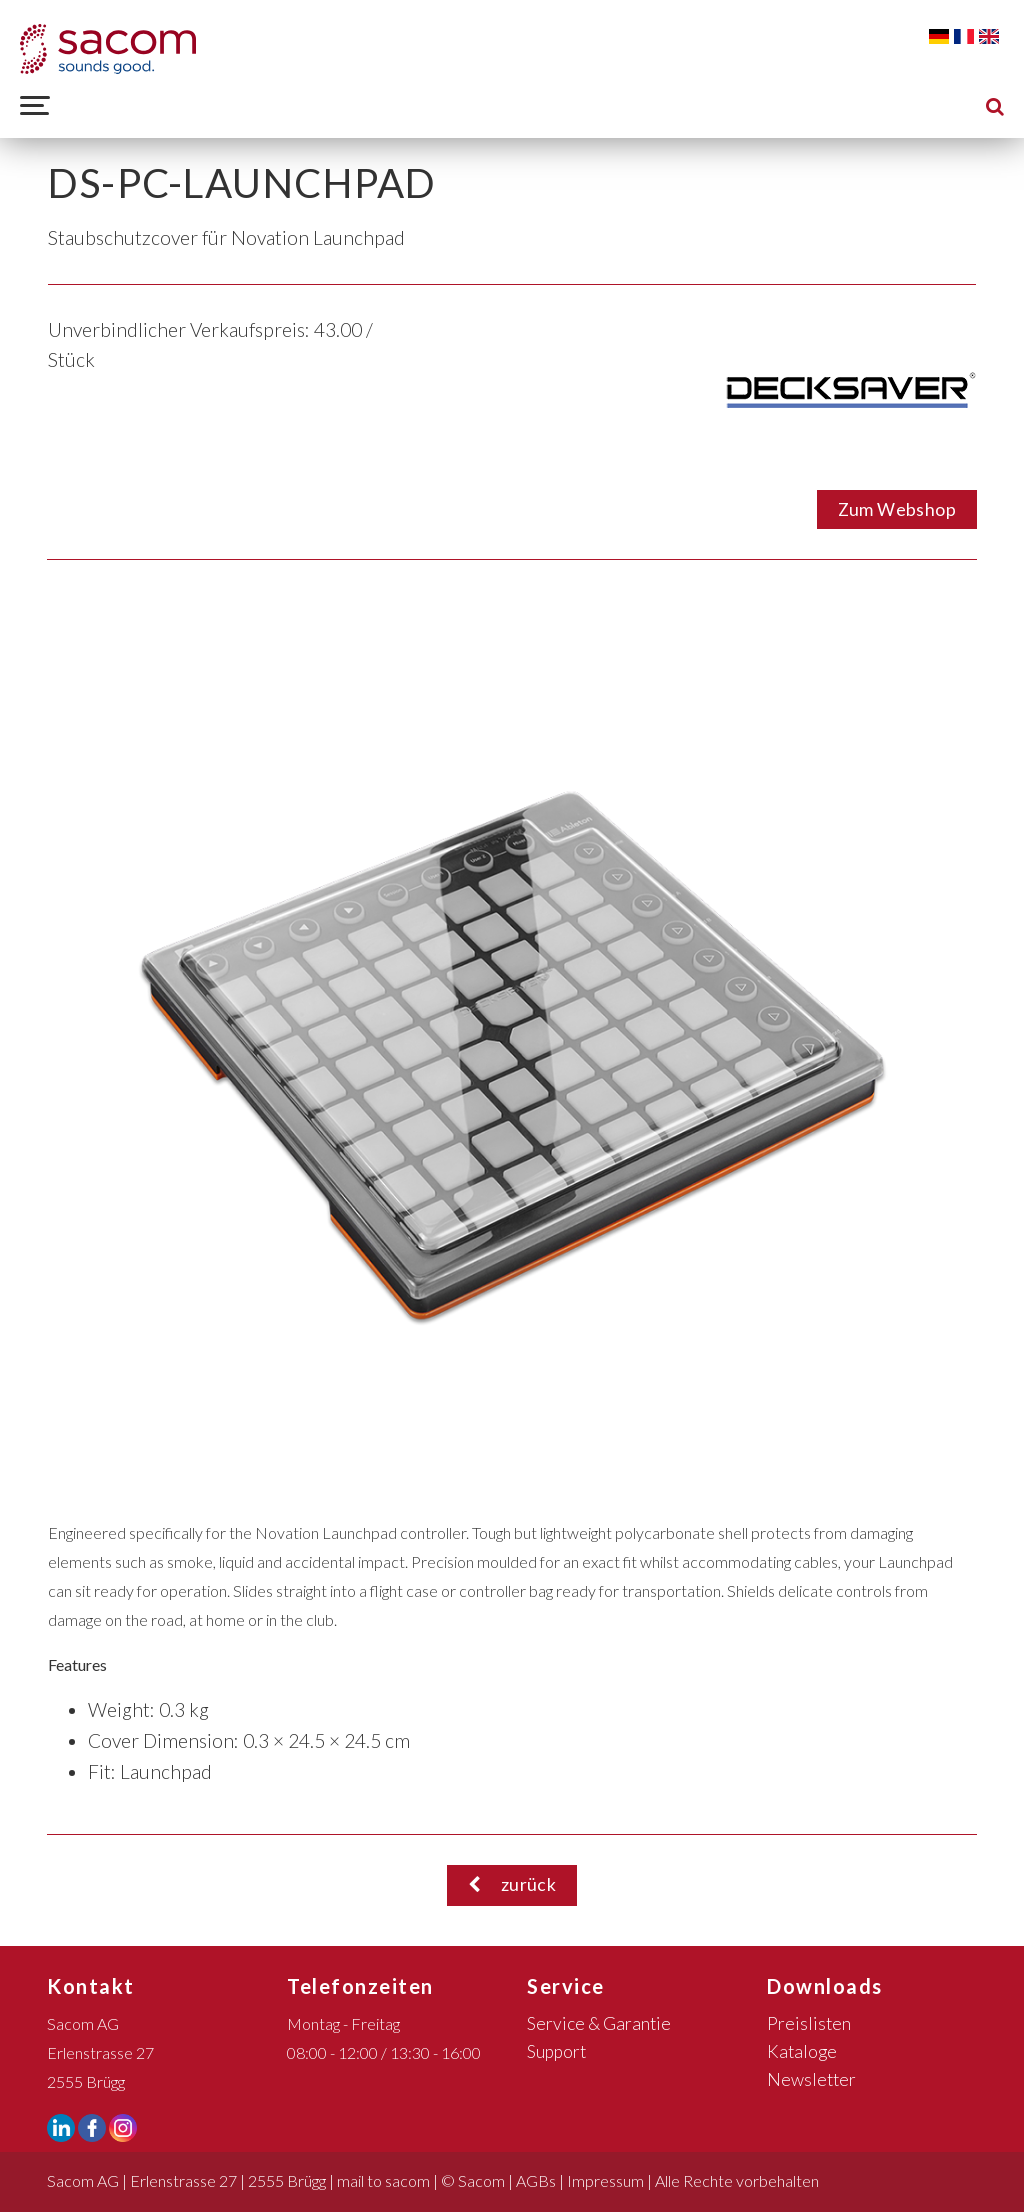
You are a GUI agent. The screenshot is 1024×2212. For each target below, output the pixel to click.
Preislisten (809, 2023)
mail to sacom (383, 2180)
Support (556, 2051)
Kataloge (802, 2051)
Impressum (605, 2180)
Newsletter (811, 2079)
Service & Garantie (599, 2023)
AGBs (536, 2180)
